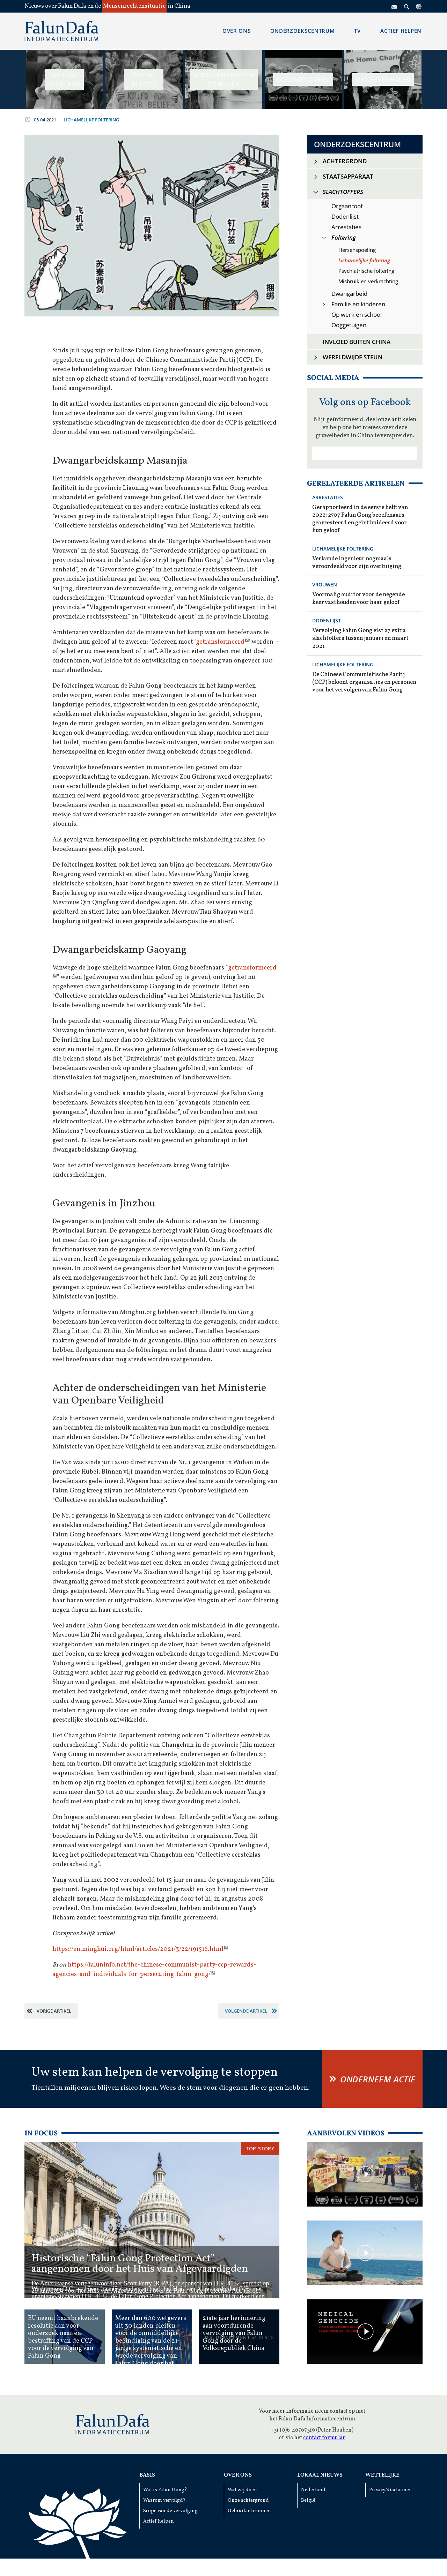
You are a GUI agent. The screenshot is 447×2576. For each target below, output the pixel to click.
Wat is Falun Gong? (165, 2490)
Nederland (313, 2490)
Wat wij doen (242, 2490)
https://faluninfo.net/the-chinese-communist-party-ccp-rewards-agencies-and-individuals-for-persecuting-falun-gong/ (154, 1970)
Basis (147, 2475)
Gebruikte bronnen (249, 2511)
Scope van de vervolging (170, 2511)
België (308, 2500)
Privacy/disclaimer (390, 2490)
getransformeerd (220, 642)
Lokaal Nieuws (320, 2475)
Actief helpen (158, 2521)
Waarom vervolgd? (164, 2500)
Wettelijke (382, 2475)
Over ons (238, 2475)
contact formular (324, 2438)
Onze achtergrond (248, 2500)
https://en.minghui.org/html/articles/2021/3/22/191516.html (138, 1949)
